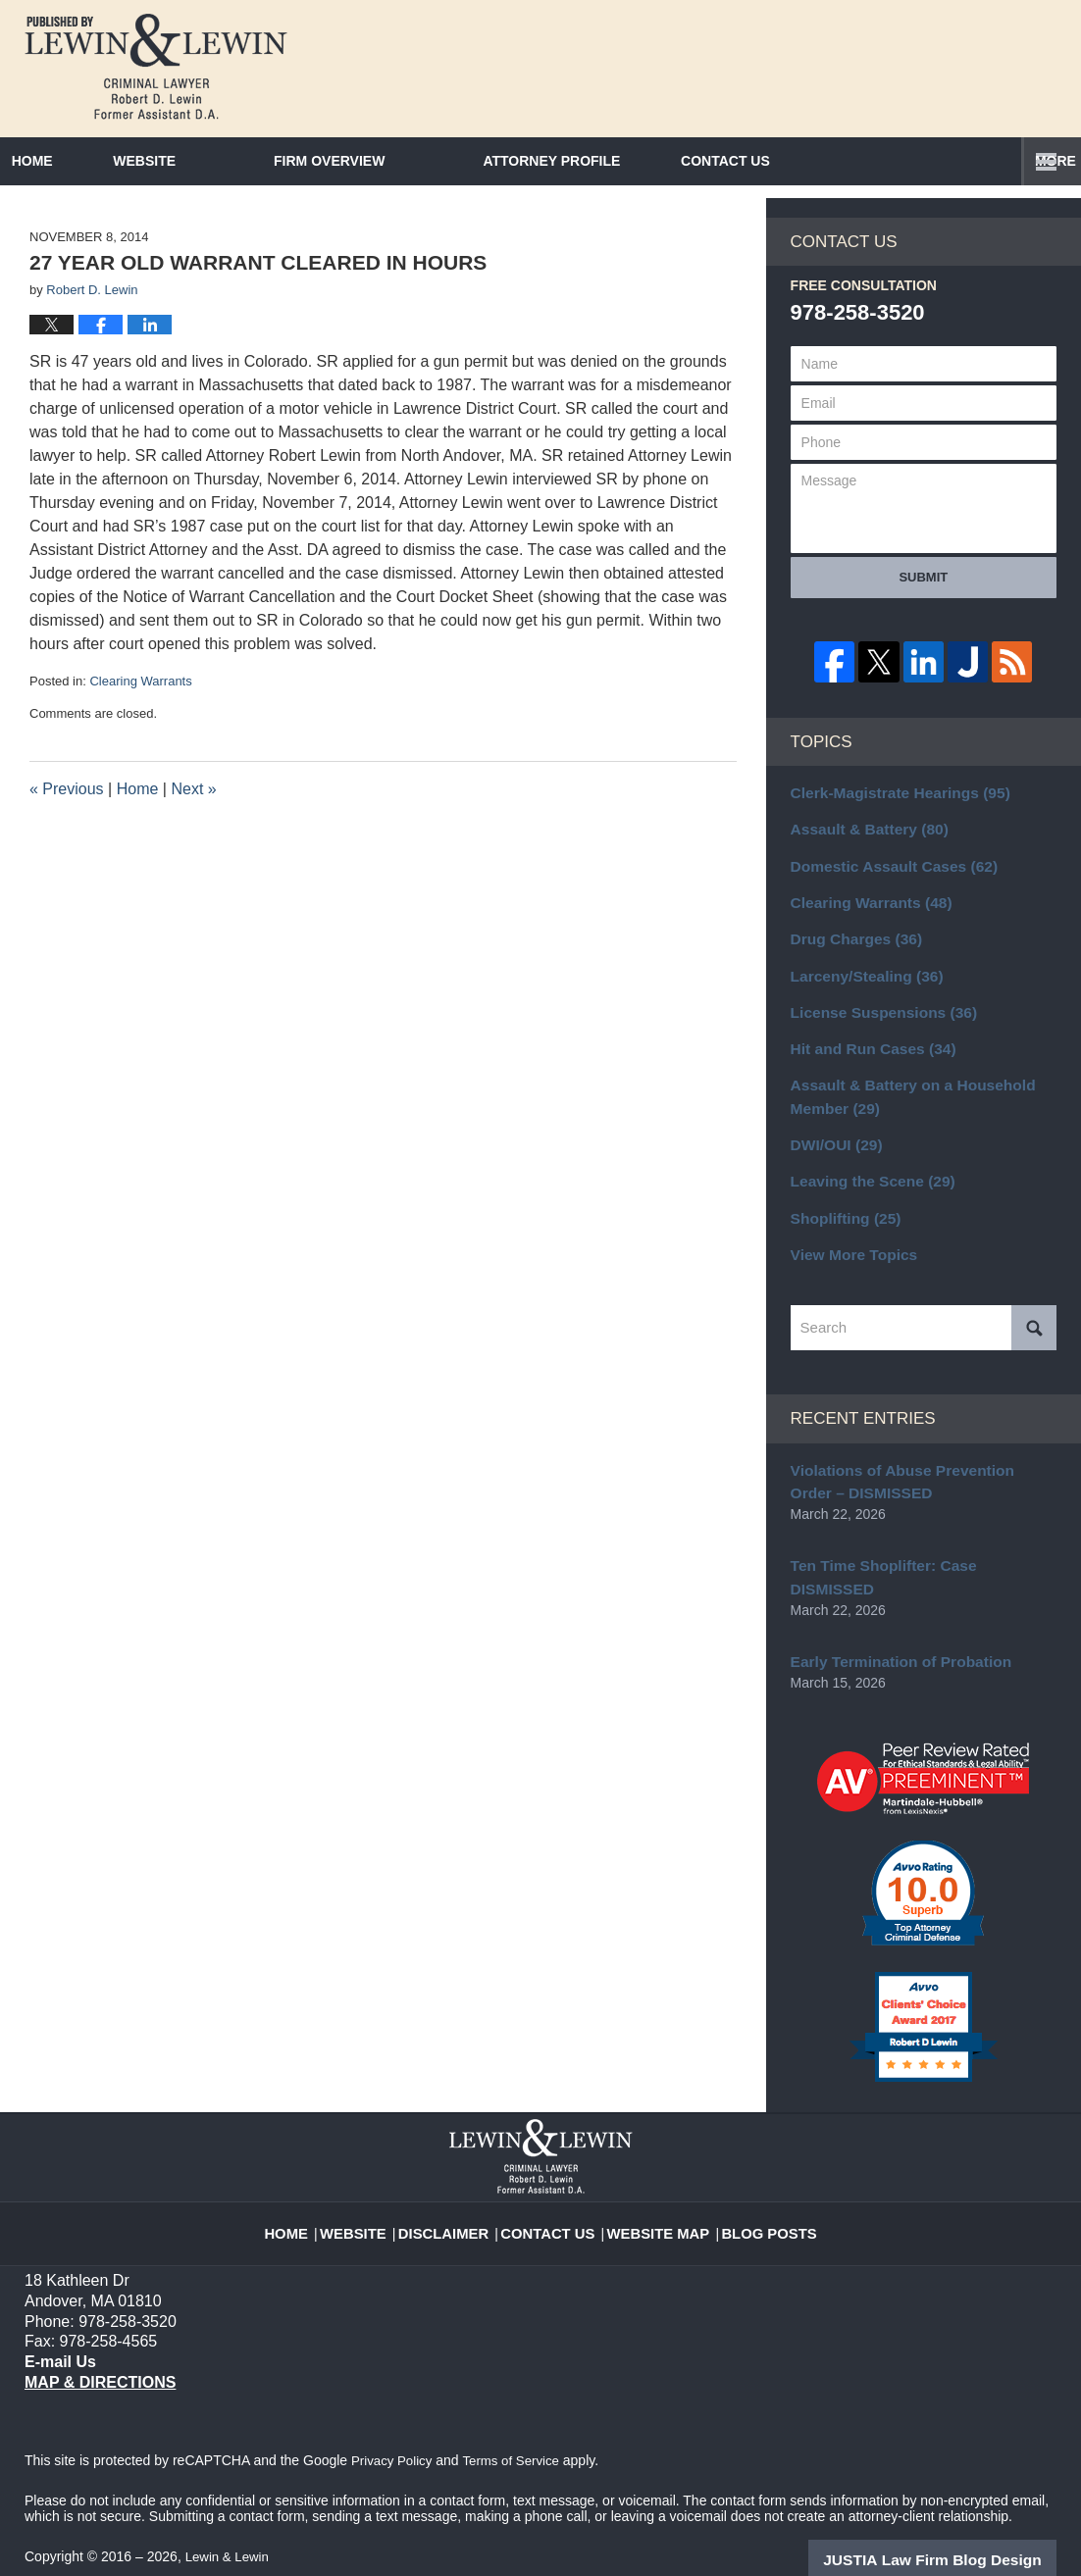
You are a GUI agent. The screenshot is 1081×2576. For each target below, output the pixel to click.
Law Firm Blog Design (962, 2536)
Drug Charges (850, 970)
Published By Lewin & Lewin (952, 65)
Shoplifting (841, 1230)
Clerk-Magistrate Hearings (890, 832)
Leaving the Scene (865, 1196)
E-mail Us (58, 2339)
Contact (838, 161)
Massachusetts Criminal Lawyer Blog (156, 67)
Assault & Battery (862, 867)
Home (69, 161)
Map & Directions (100, 2359)
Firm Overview (404, 161)
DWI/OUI (832, 1162)
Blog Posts (754, 2198)
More (1038, 161)
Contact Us (556, 2198)
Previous (66, 830)
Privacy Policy (394, 2438)
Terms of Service (518, 2438)
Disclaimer (460, 2198)
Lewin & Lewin (229, 2534)
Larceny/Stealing (860, 1004)
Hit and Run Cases (866, 1073)
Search (1033, 1337)
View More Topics (848, 1265)
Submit (923, 619)
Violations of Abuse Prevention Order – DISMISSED (918, 1489)
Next (193, 830)
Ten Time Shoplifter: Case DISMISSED (914, 1570)
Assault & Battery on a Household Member (901, 1117)
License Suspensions (875, 1038)
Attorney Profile (626, 161)
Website (219, 161)
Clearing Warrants (140, 722)
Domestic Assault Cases (884, 901)
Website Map (654, 2198)
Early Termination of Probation (891, 1640)
